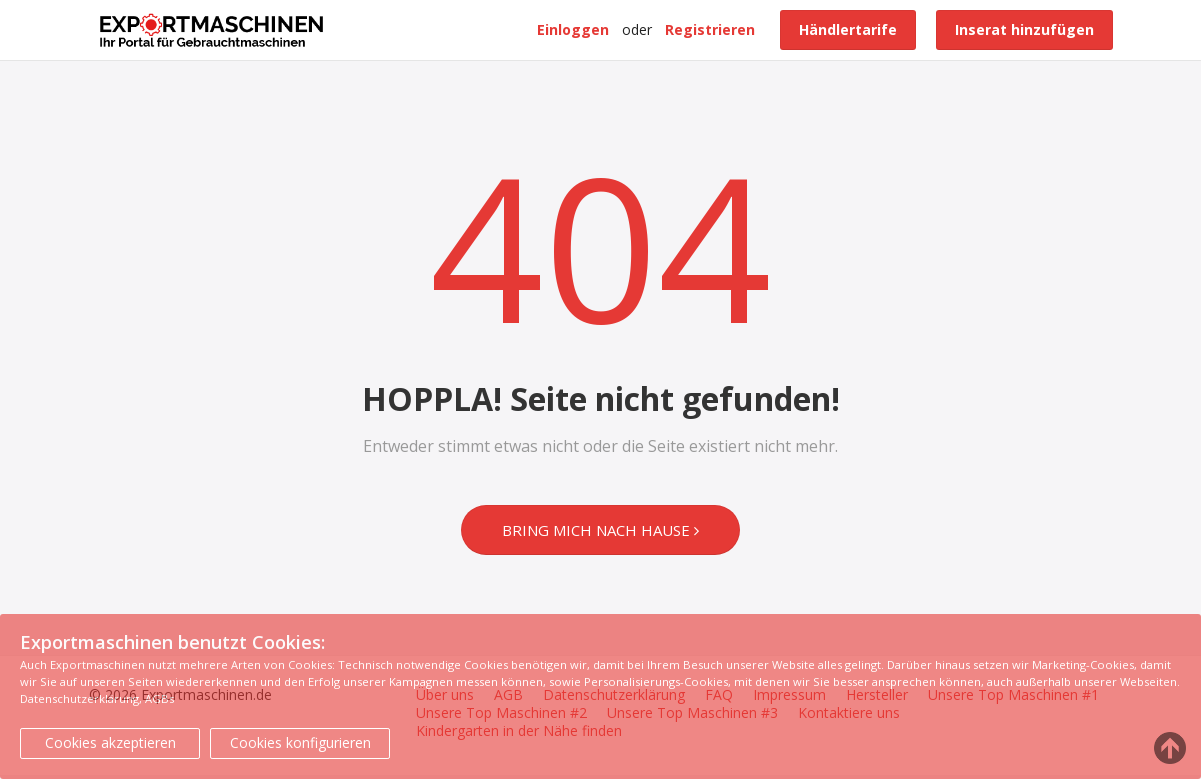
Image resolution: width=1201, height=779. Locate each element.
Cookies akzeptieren (110, 742)
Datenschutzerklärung (79, 698)
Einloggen (573, 29)
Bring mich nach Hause (600, 530)
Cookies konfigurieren (300, 742)
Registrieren (710, 29)
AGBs (159, 698)
